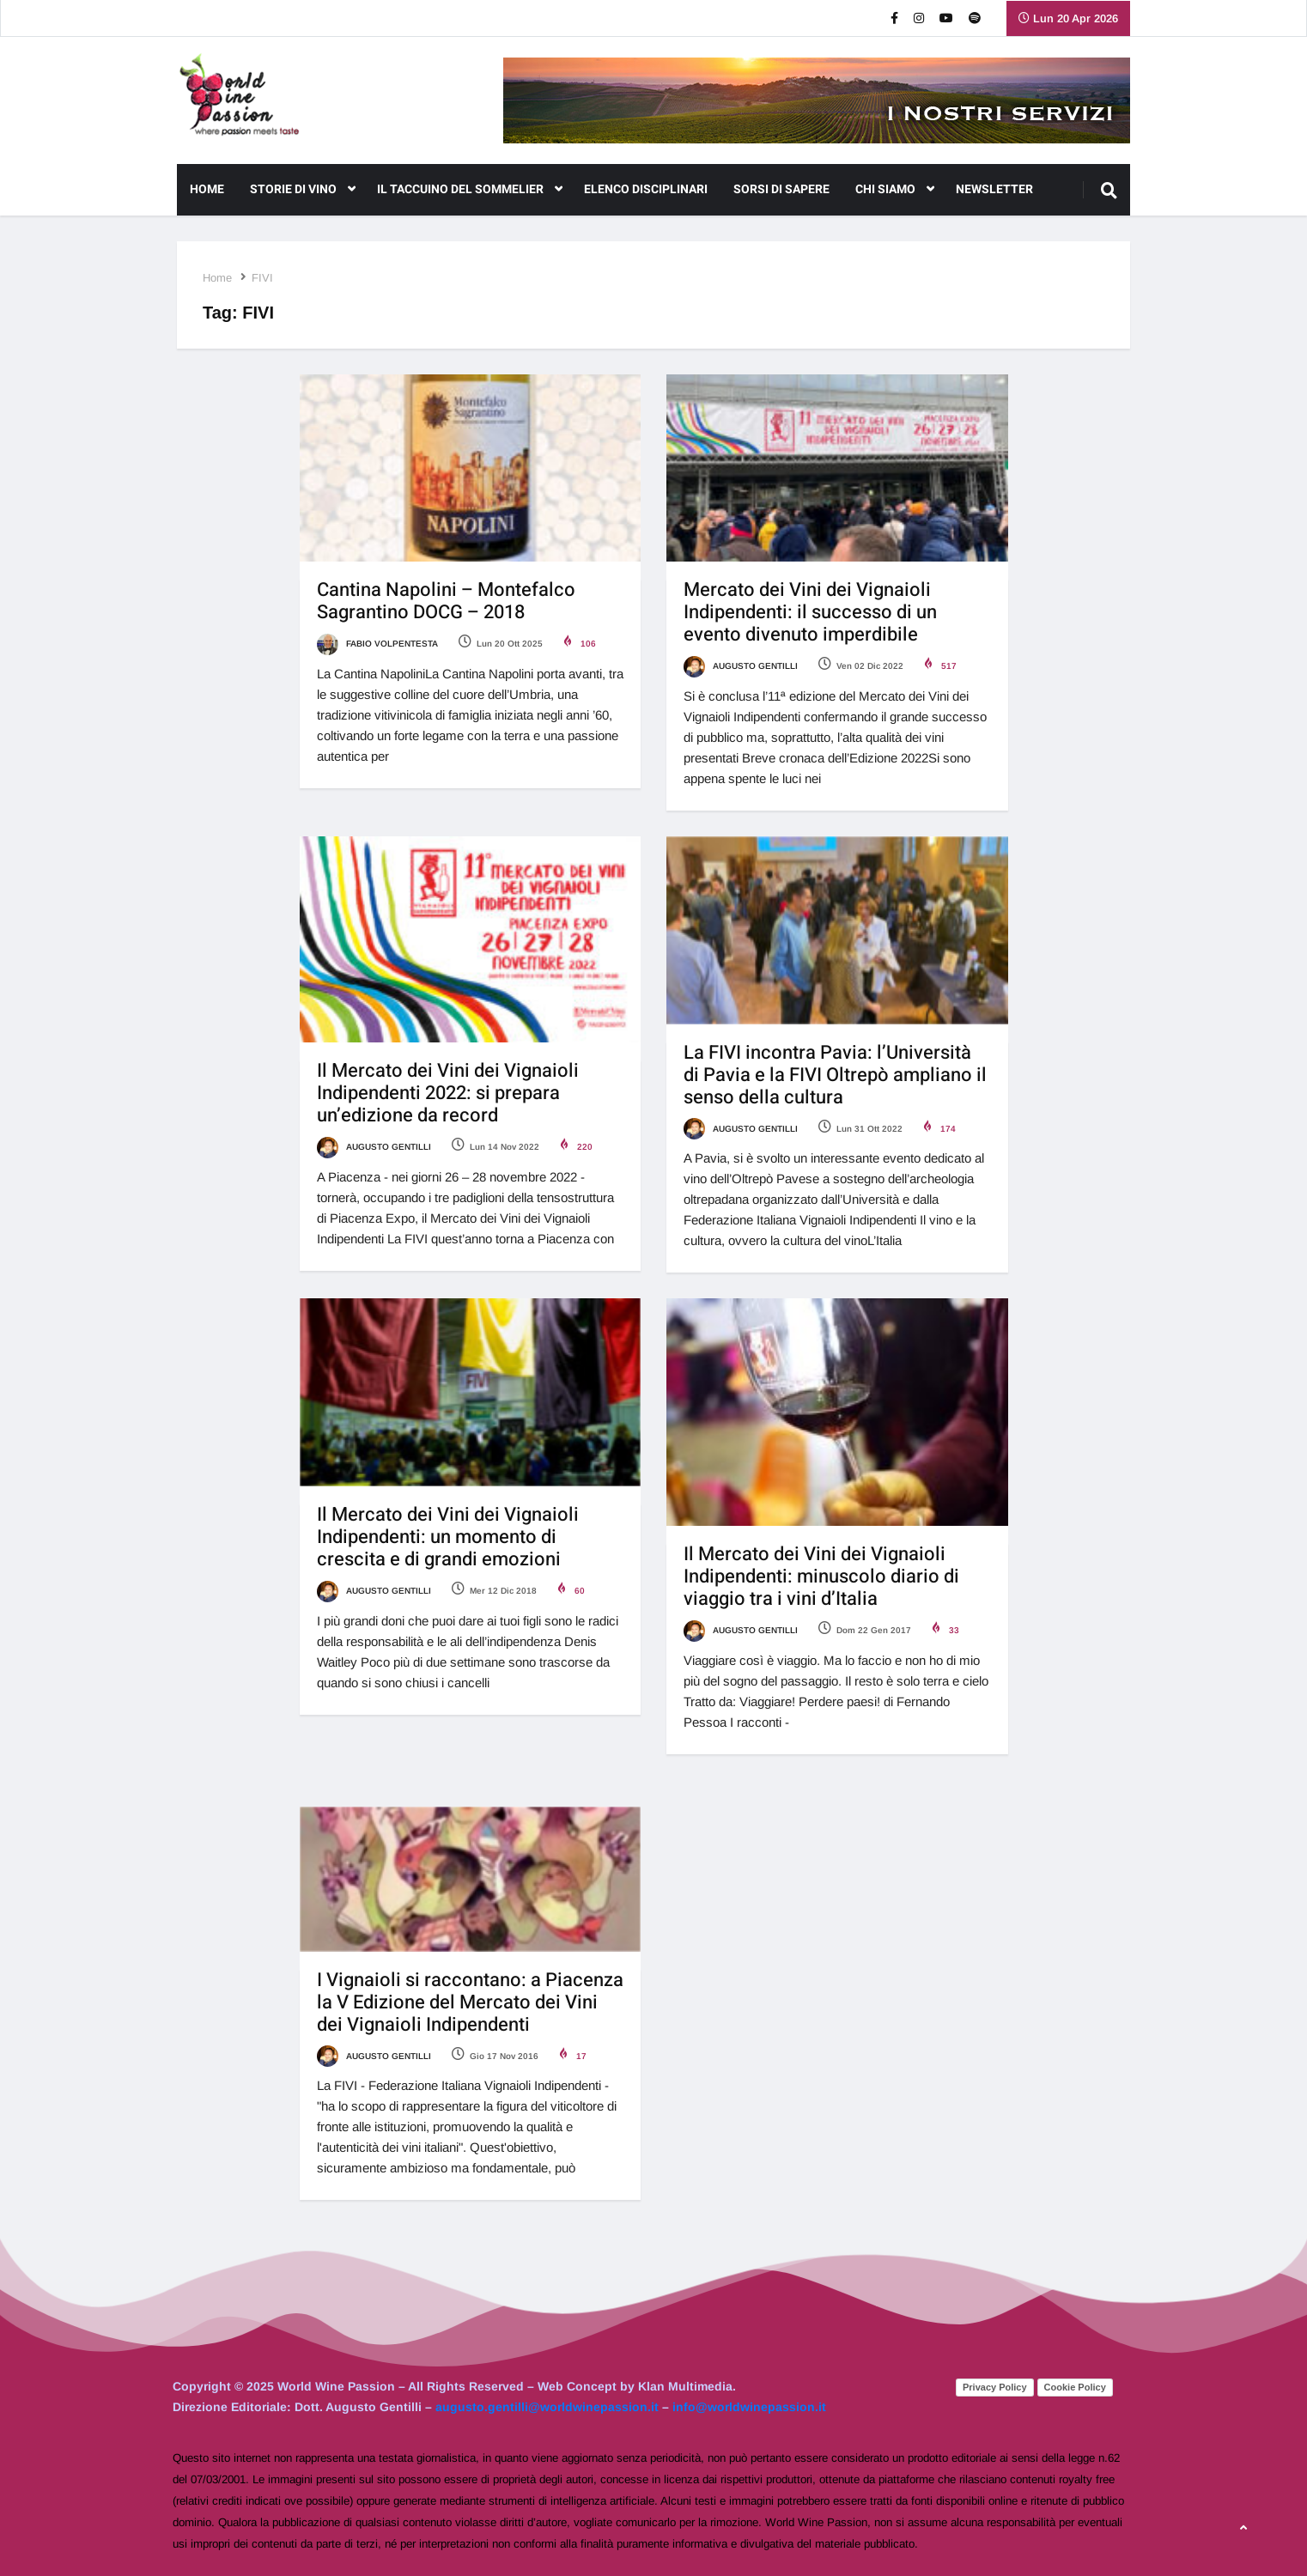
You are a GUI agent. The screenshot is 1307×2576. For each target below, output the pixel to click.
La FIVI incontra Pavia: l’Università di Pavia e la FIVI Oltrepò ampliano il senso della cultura (835, 1075)
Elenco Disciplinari (646, 189)
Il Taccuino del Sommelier (469, 190)
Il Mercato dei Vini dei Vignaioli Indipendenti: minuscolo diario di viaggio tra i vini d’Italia (821, 1576)
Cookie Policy (1075, 2387)
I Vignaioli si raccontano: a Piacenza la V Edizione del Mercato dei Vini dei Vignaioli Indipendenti (470, 2002)
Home (207, 189)
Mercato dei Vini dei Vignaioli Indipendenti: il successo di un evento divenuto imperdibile (810, 612)
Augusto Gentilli (741, 666)
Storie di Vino (303, 190)
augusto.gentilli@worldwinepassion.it (547, 2407)
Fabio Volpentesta (377, 643)
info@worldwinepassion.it (749, 2407)
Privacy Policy (995, 2387)
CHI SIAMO (894, 190)
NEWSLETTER (994, 189)
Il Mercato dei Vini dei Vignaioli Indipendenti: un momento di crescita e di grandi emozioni (448, 1537)
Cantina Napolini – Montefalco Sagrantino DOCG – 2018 (446, 601)
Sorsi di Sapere (781, 189)
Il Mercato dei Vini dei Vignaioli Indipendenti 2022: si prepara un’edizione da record (448, 1093)
